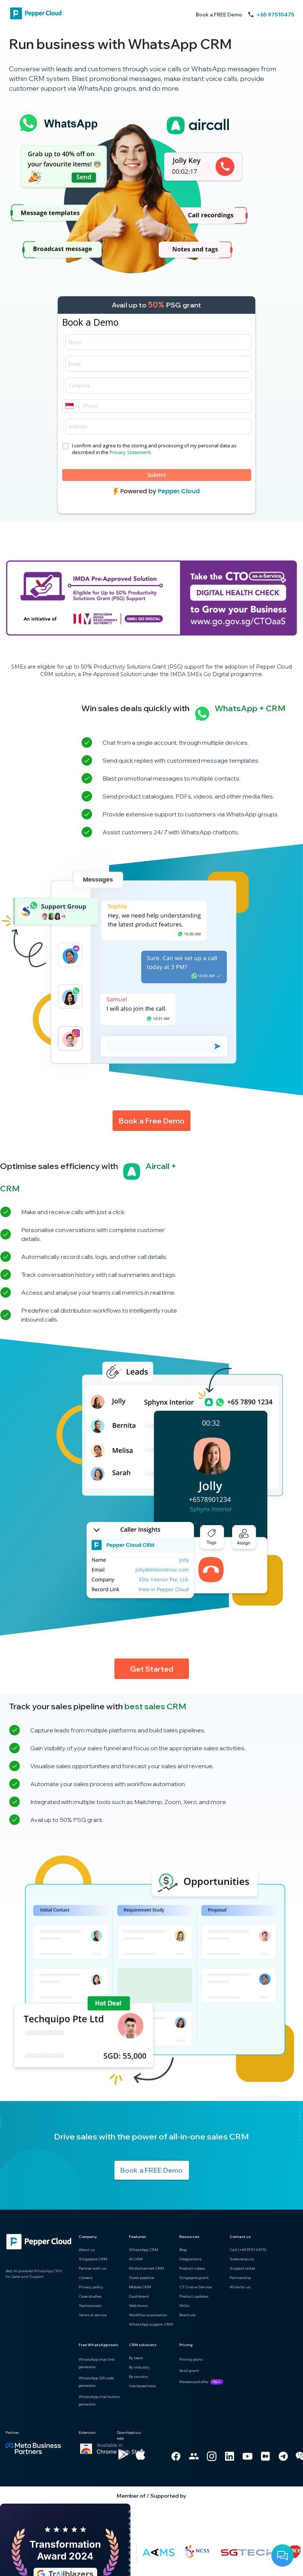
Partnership (240, 2277)
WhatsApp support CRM (151, 2324)
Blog (183, 2249)
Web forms (138, 2305)
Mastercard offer (194, 2381)
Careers (85, 2277)
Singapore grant (194, 2277)
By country (138, 2376)
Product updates (193, 2296)
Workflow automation (148, 2315)
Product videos (192, 2268)
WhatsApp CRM (143, 2249)
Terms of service (93, 2315)
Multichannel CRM (146, 2268)
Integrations (190, 2259)
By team (136, 2357)
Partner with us (92, 2268)
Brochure (187, 2315)
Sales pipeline (141, 2277)
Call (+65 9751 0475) (248, 2249)
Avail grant (189, 2370)
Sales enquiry (242, 2259)
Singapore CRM (93, 2259)
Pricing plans (191, 2359)
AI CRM (136, 2259)
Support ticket (242, 2268)
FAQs (184, 2305)
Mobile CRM (140, 2287)
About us (87, 2249)
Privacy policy (91, 2287)
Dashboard (139, 2296)
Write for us (240, 2287)
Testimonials (90, 2305)
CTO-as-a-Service (195, 2287)
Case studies (90, 2296)
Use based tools (142, 2385)
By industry (139, 2367)
